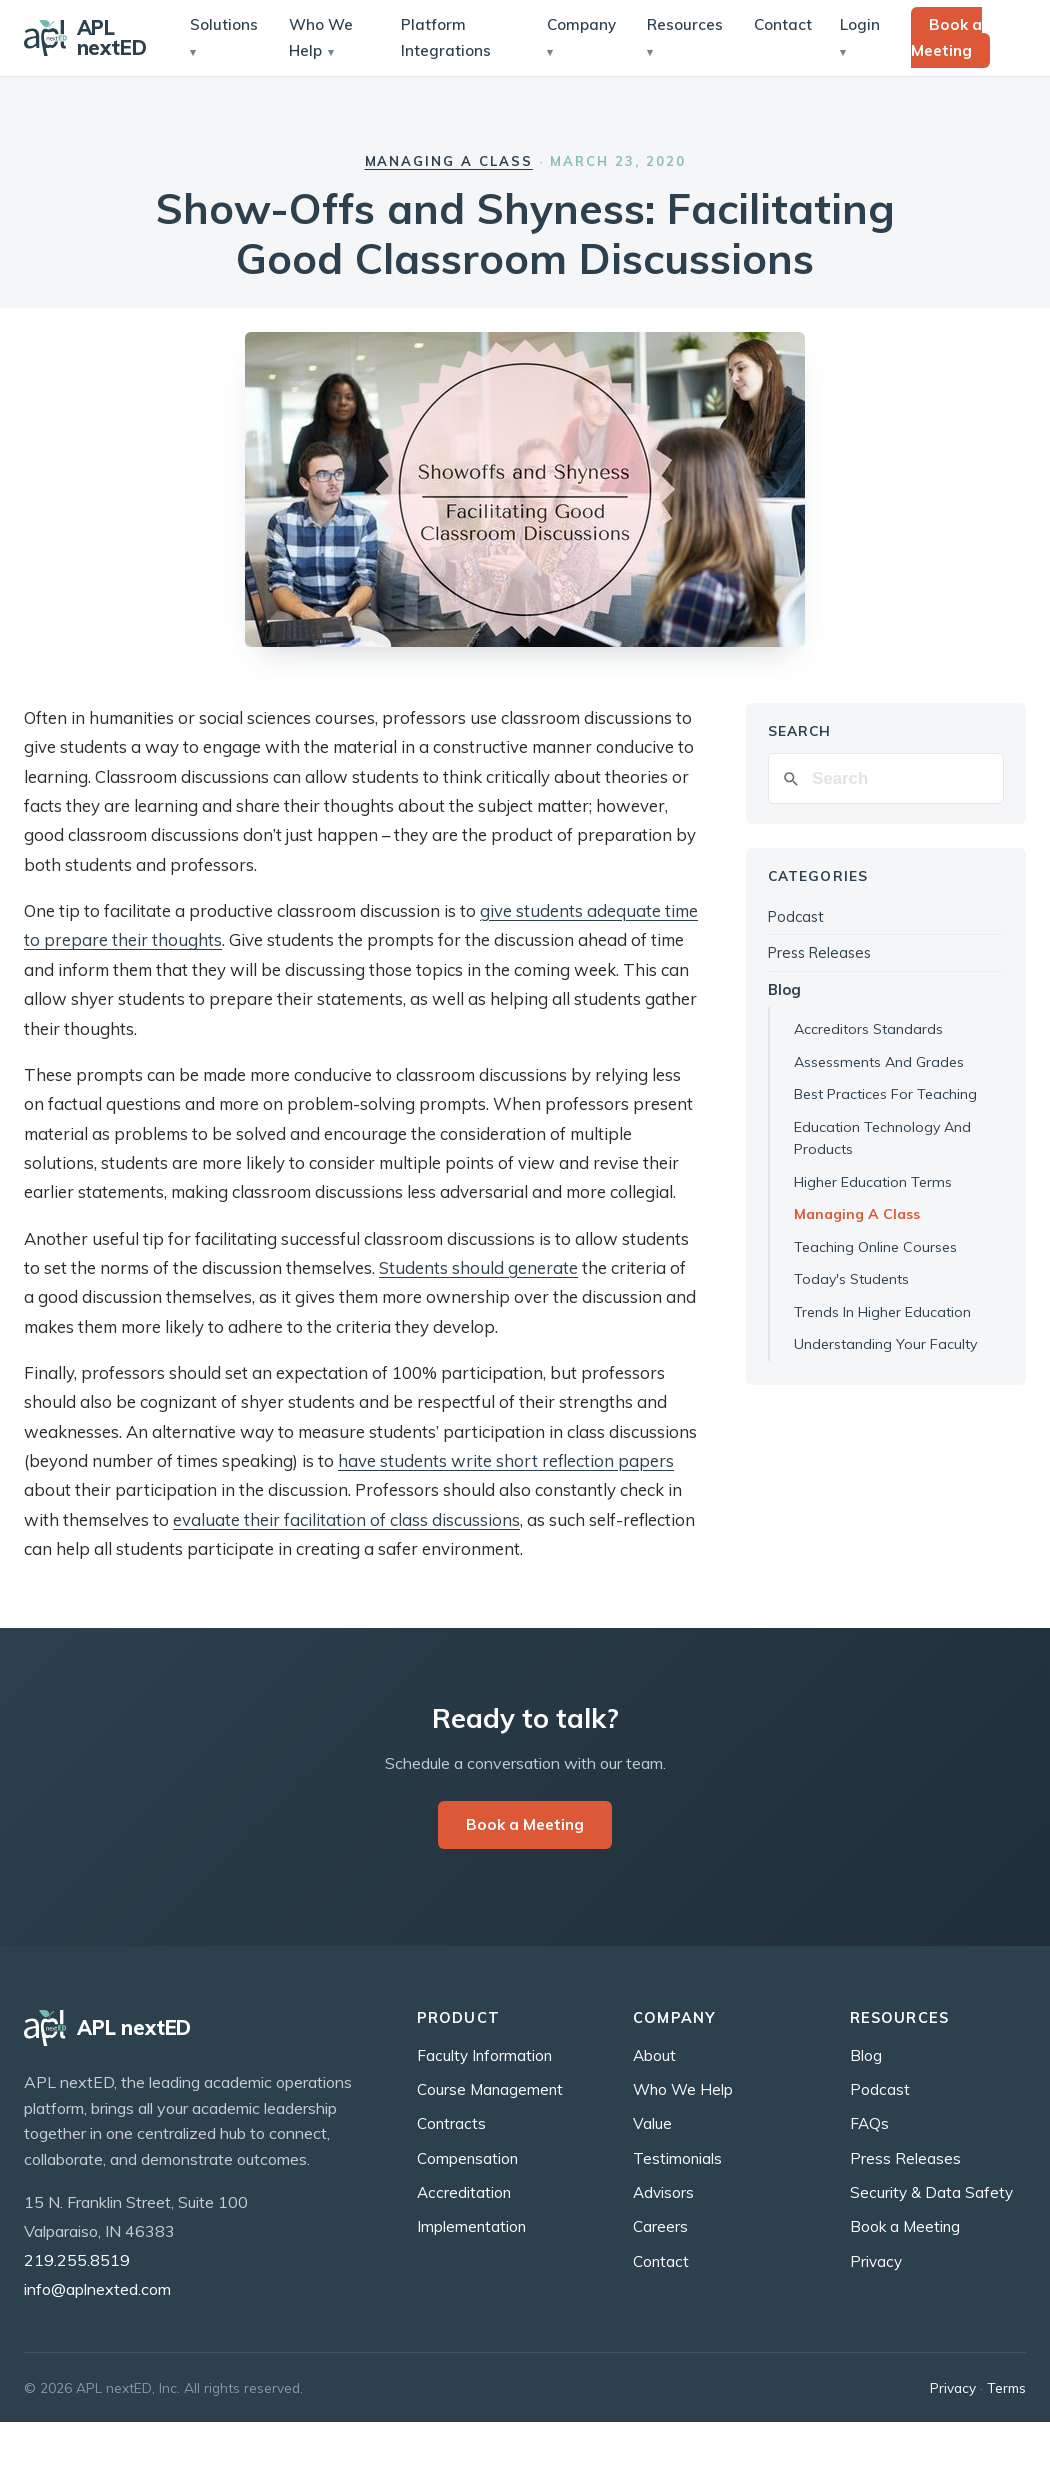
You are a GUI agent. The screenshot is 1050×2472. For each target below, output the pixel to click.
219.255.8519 (77, 2260)
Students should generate (478, 1267)
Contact (783, 24)
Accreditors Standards (868, 1029)
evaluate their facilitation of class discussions (346, 1519)
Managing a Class (449, 161)
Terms (1006, 2387)
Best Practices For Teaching (885, 1094)
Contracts (451, 2123)
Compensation (467, 2158)
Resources (685, 24)
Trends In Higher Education (882, 1312)
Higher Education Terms (873, 1182)
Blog (784, 989)
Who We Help (321, 37)
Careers (660, 2226)
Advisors (663, 2192)
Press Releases (819, 952)
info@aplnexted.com (97, 2289)
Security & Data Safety (931, 2192)
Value (652, 2123)
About (654, 2055)
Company (581, 24)
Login (860, 24)
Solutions (224, 24)
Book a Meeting (946, 37)
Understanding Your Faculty (885, 1344)
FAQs (869, 2123)
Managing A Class (857, 1214)
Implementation (471, 2226)
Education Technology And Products (882, 1138)
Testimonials (677, 2158)
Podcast (796, 916)
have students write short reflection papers (506, 1460)
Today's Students (851, 1279)
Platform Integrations (446, 37)
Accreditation (464, 2192)
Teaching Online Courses (875, 1247)
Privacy (876, 2261)
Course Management (490, 2089)
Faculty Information (484, 2055)
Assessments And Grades (879, 1062)
